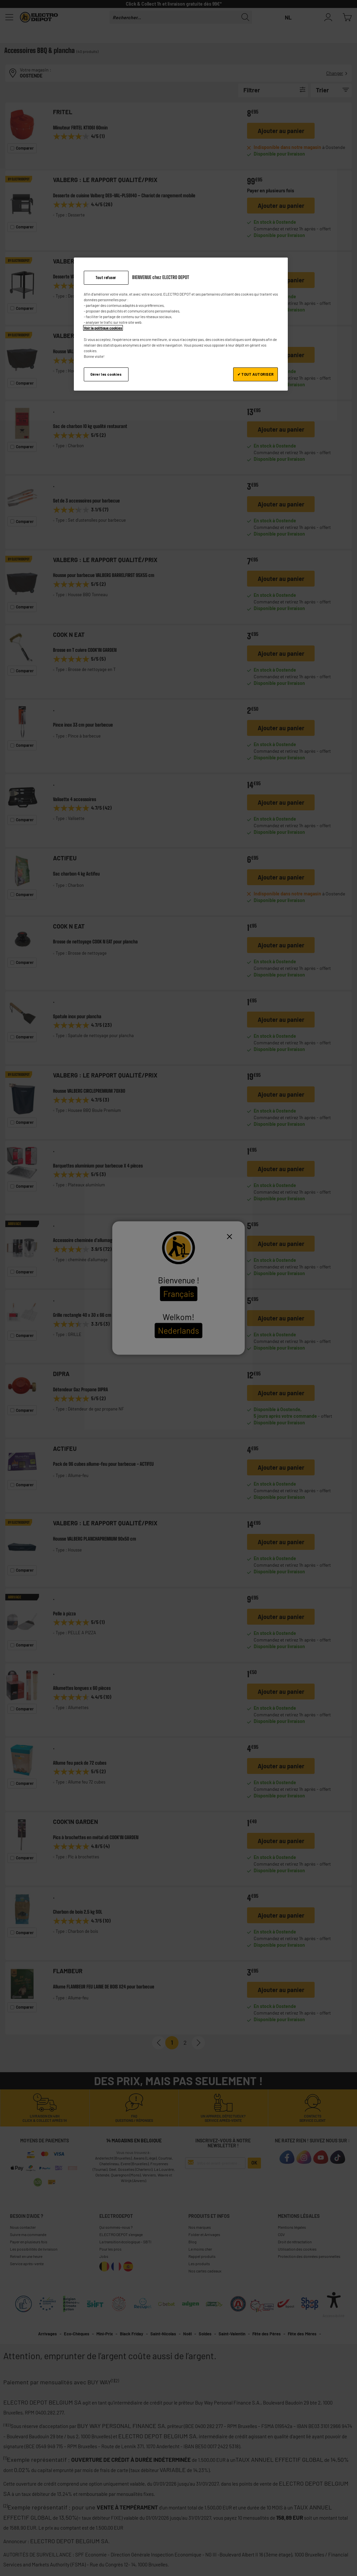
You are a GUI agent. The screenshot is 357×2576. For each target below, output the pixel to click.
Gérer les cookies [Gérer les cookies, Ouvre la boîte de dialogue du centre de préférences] (106, 374)
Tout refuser (106, 277)
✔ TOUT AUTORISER (255, 374)
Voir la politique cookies (103, 328)
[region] (181, 324)
